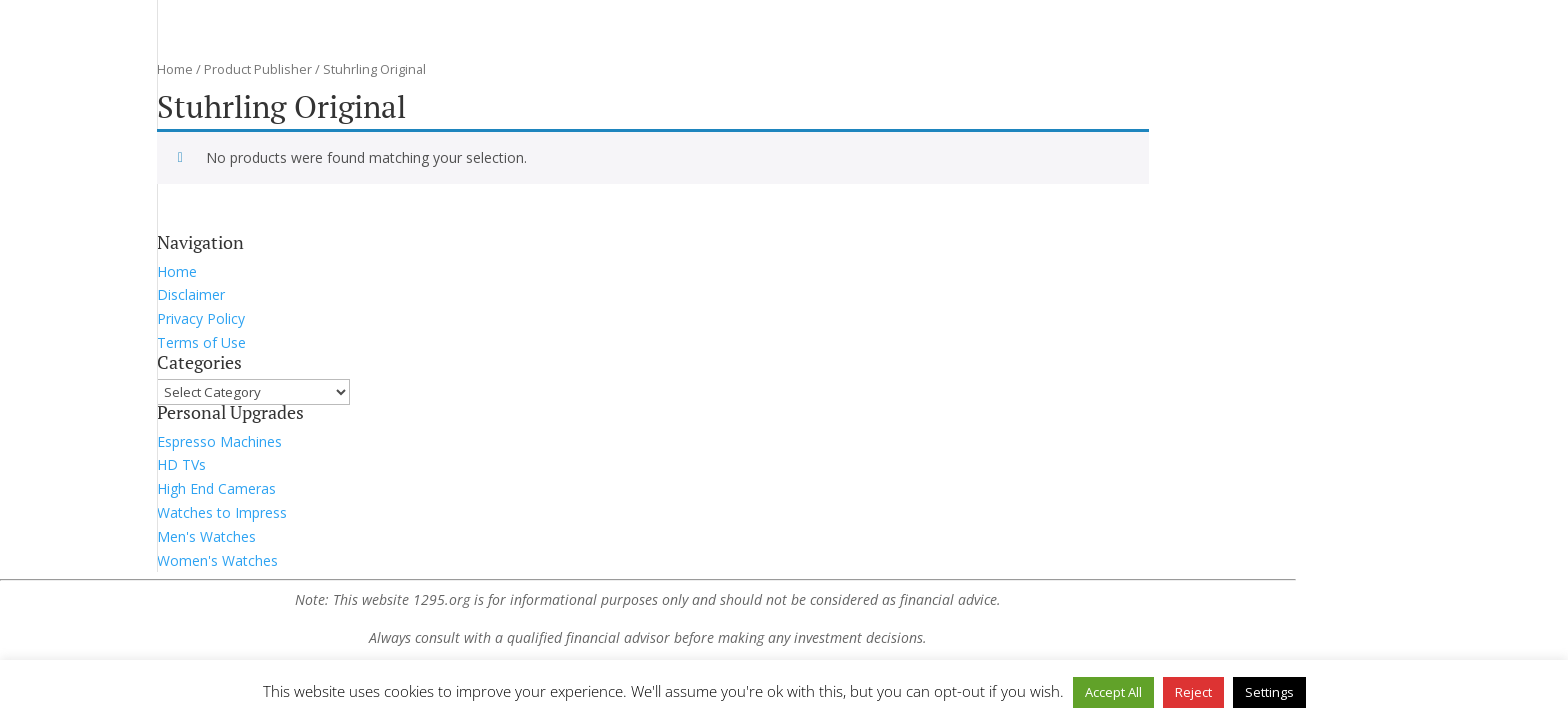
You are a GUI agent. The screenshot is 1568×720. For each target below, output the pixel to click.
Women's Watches (217, 560)
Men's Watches (206, 536)
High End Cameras (216, 488)
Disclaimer (191, 294)
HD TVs (181, 464)
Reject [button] (1193, 692)
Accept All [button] (1113, 692)
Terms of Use (201, 342)
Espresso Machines (219, 441)
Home (175, 69)
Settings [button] (1269, 692)
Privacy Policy (201, 318)
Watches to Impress (222, 512)
